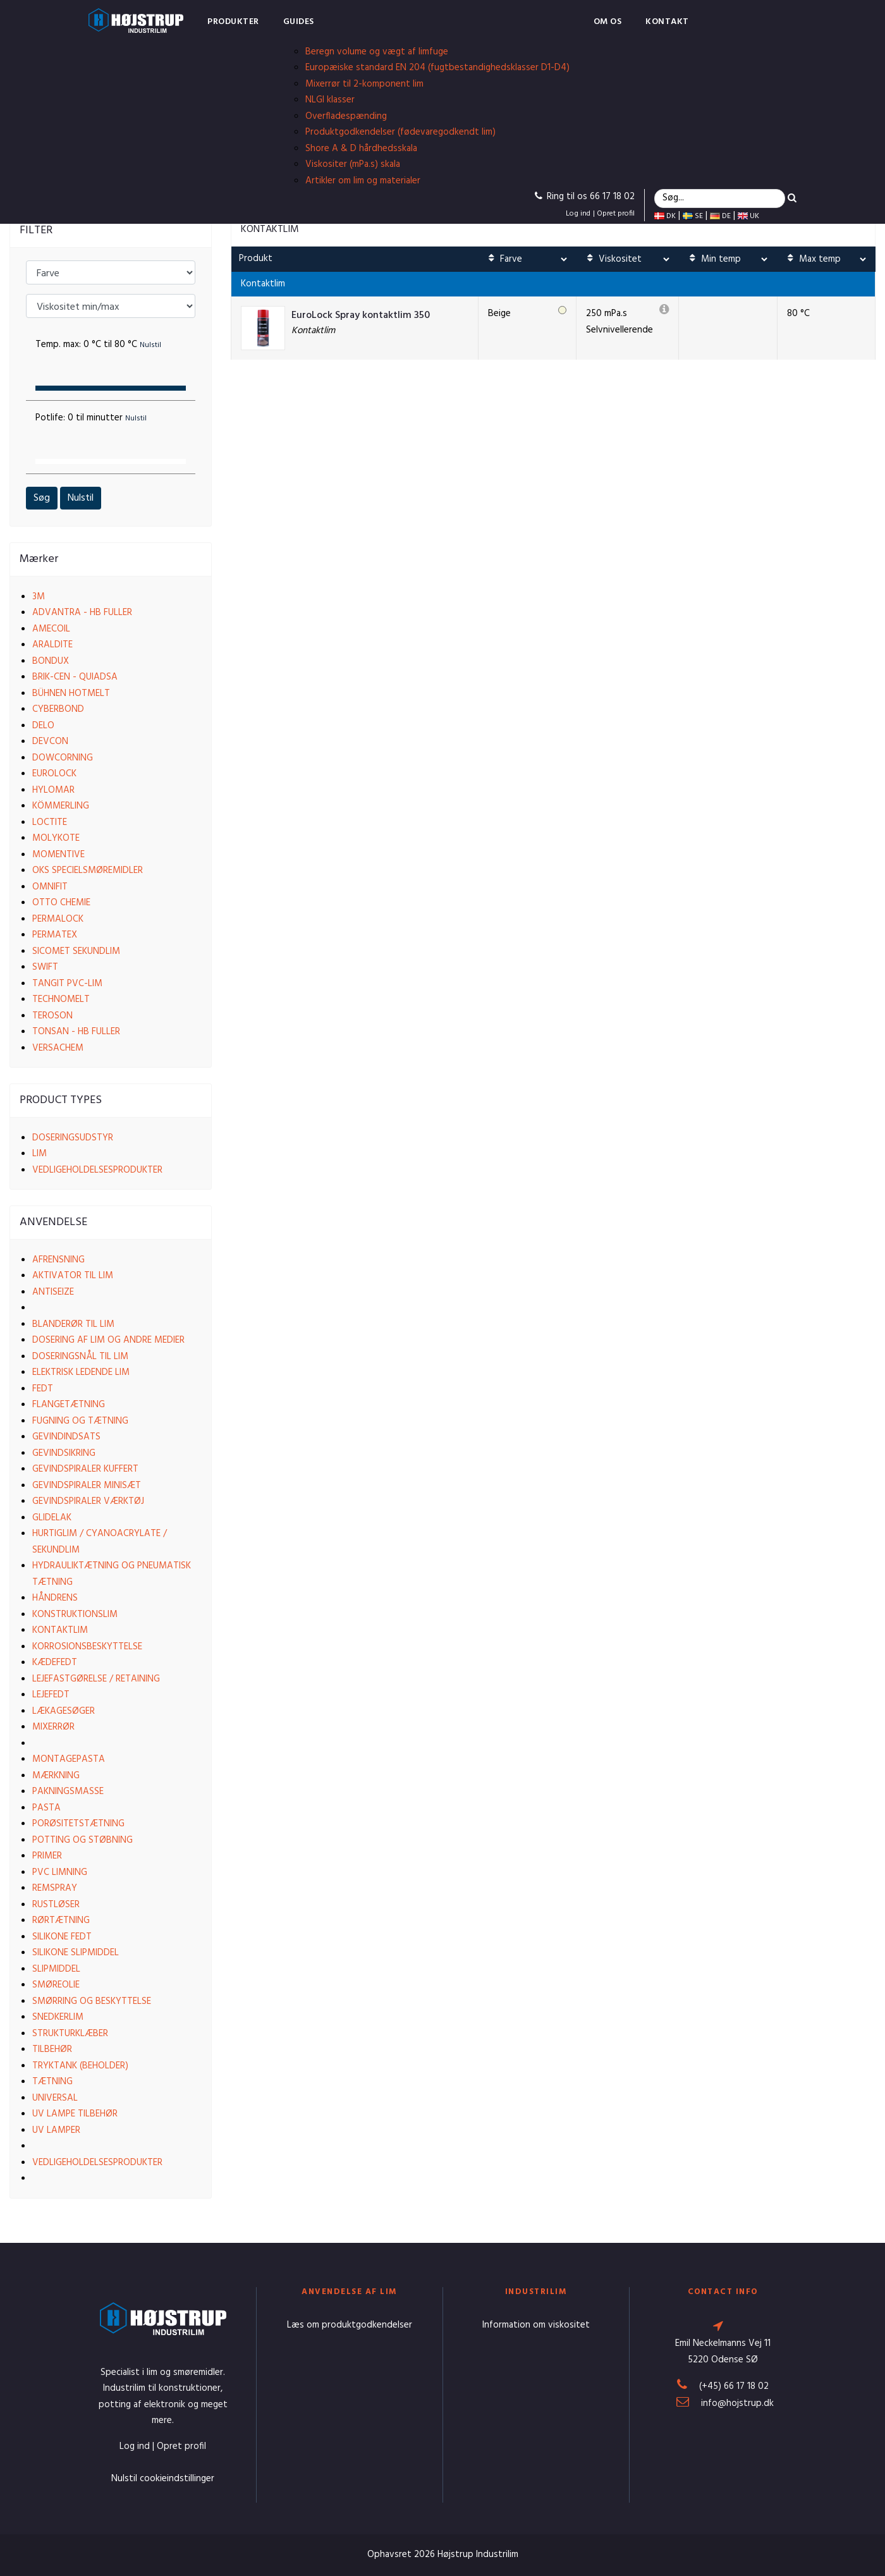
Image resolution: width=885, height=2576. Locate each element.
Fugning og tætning (80, 1421)
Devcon (50, 741)
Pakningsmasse (68, 1791)
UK (748, 216)
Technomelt (61, 999)
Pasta (46, 1808)
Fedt (42, 1388)
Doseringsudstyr (72, 1137)
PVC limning (59, 1872)
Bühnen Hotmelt (71, 693)
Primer (47, 1856)
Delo (43, 725)
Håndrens (55, 1598)
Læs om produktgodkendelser (349, 2325)
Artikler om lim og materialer (362, 180)
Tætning (52, 2081)
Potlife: (91, 417)
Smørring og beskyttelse (91, 2001)
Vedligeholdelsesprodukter (97, 1170)
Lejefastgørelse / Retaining (96, 1679)
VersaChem (57, 1048)
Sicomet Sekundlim (76, 951)
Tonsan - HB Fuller (76, 1031)
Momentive (58, 854)
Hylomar (53, 790)
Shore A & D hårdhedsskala (361, 148)
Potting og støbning (82, 1840)
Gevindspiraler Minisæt (86, 1485)
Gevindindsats (66, 1436)
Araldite (52, 644)
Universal (55, 2098)
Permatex (54, 935)
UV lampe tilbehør (75, 2113)
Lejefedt (51, 1694)
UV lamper (56, 2130)
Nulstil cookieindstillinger (162, 2478)
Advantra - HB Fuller (82, 612)
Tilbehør (52, 2049)
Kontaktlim (60, 1630)
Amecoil (51, 629)
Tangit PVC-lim (67, 983)
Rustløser (56, 1904)
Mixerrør (53, 1727)
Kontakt (667, 22)
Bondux (50, 661)
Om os (608, 22)
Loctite (49, 822)
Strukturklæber (70, 2033)
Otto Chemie (61, 902)
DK (665, 216)
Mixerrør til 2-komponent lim (364, 84)
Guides (298, 22)
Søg (42, 498)
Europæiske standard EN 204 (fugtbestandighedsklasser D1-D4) (437, 67)
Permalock (57, 919)
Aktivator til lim (72, 1275)
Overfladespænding (346, 116)
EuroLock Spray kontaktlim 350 (360, 316)
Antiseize (53, 1292)
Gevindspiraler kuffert (85, 1469)
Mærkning (56, 1775)
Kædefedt (54, 1662)
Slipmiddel (56, 1969)
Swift (45, 967)
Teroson (52, 1015)
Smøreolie (56, 1985)
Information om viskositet (536, 2325)
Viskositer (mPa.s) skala (352, 164)
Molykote (56, 838)
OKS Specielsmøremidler (87, 870)
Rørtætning (61, 1920)
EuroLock (54, 773)
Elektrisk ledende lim (81, 1372)
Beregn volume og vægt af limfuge (376, 51)
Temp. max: (98, 344)
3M (38, 596)
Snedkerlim (57, 2017)
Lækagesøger (63, 1711)
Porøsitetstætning (78, 1823)
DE (720, 216)
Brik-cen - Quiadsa (75, 677)
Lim (39, 1153)
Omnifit (50, 886)
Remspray (54, 1888)
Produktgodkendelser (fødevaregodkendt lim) (400, 132)
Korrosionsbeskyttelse (87, 1646)
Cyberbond (58, 709)
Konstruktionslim (75, 1614)
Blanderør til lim (73, 1324)
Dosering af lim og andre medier (108, 1340)
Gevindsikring (63, 1453)
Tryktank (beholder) (80, 2065)
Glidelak (51, 1517)
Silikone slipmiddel (75, 1952)
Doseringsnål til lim (80, 1356)
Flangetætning (68, 1404)
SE (693, 216)
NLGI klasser (330, 99)
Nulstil (81, 498)
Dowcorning (62, 758)
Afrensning (58, 1259)
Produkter (233, 22)
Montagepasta (68, 1759)
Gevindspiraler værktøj (88, 1501)
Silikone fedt (62, 1936)
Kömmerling (60, 806)
